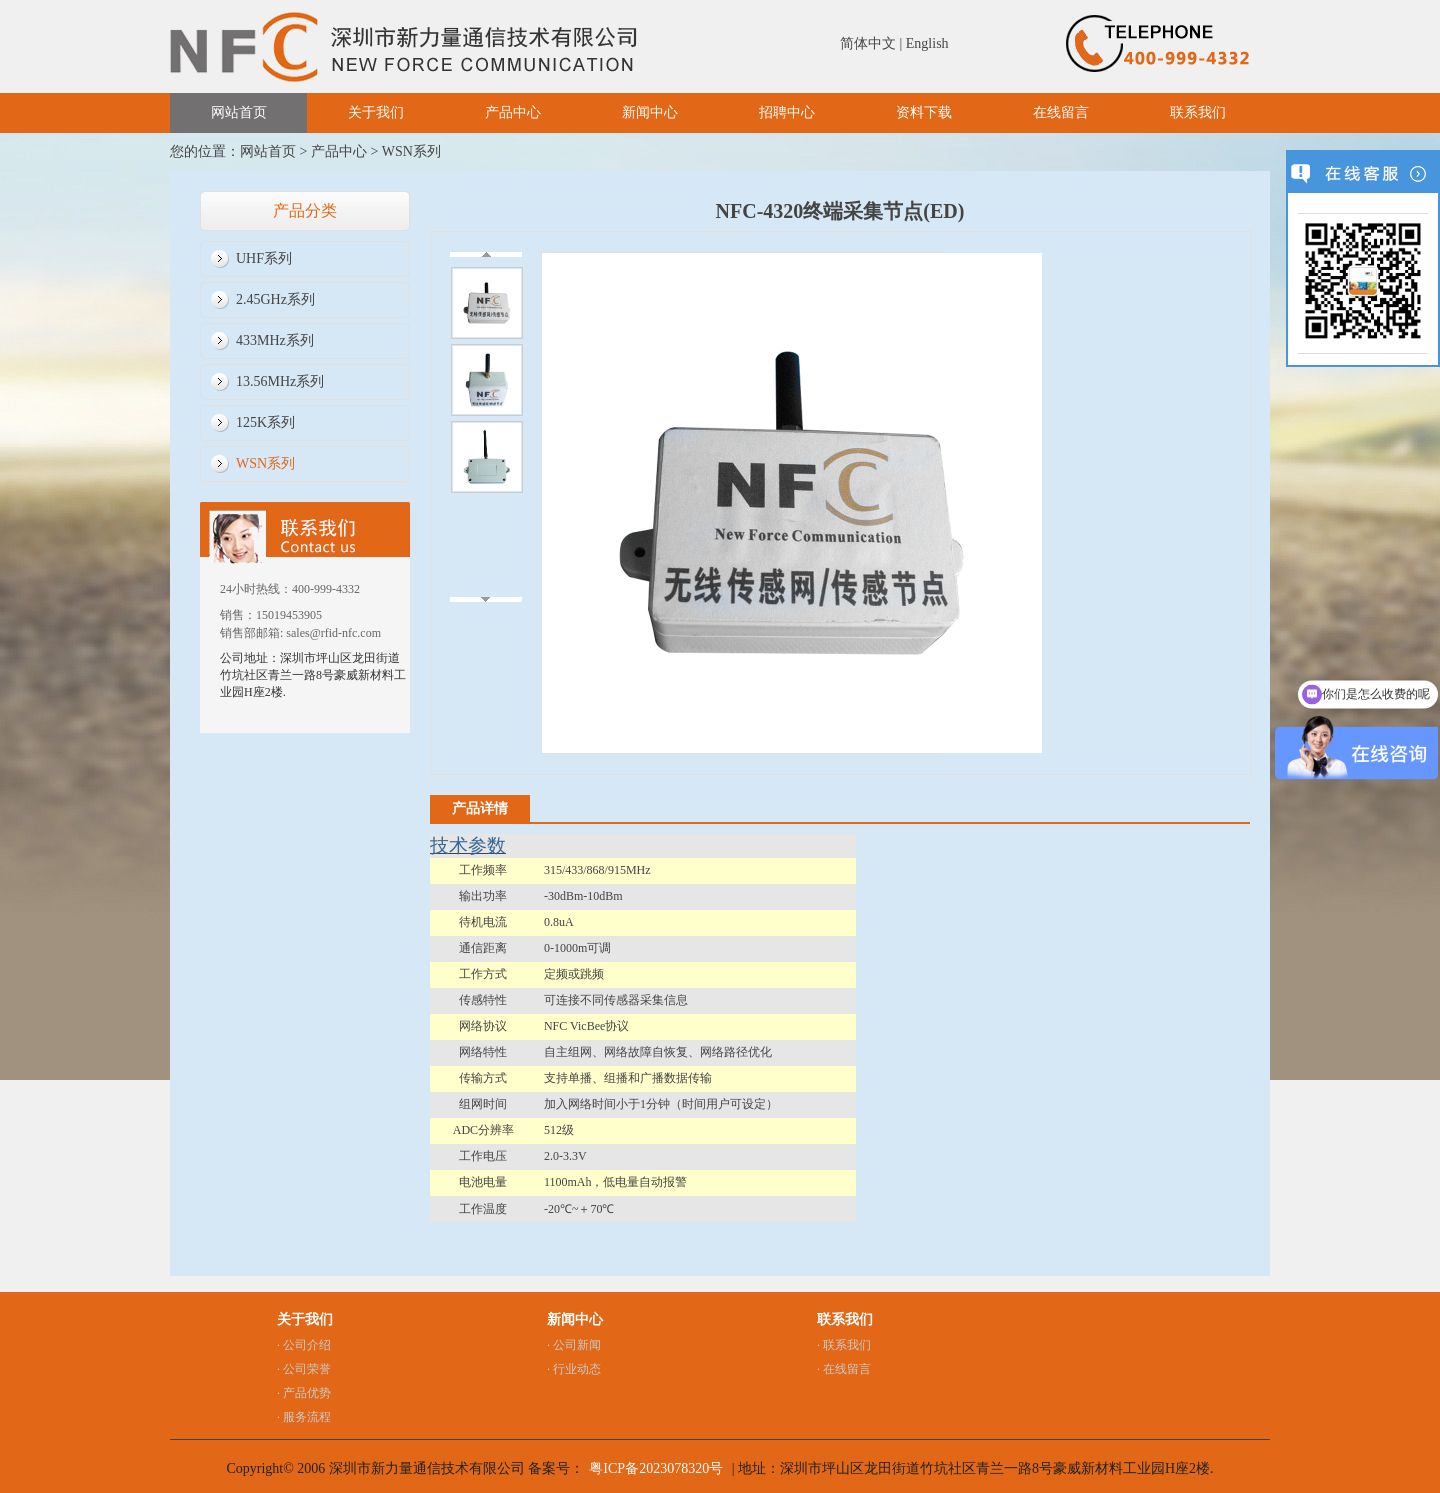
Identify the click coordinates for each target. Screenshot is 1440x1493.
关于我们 (376, 112)
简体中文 (868, 43)
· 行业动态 (574, 1369)
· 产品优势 (304, 1393)
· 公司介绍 (304, 1345)
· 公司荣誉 (304, 1369)
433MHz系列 (275, 340)
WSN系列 (411, 151)
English (927, 43)
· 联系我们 (844, 1345)
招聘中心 (787, 112)
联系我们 (1198, 112)
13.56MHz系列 (280, 381)
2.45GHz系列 (275, 299)
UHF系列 (264, 258)
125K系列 (265, 422)
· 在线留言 (844, 1369)
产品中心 (513, 112)
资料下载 (924, 112)
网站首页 (239, 112)
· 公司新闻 (574, 1345)
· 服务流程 (304, 1417)
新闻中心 (650, 112)
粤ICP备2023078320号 (656, 1468)
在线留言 (1061, 112)
